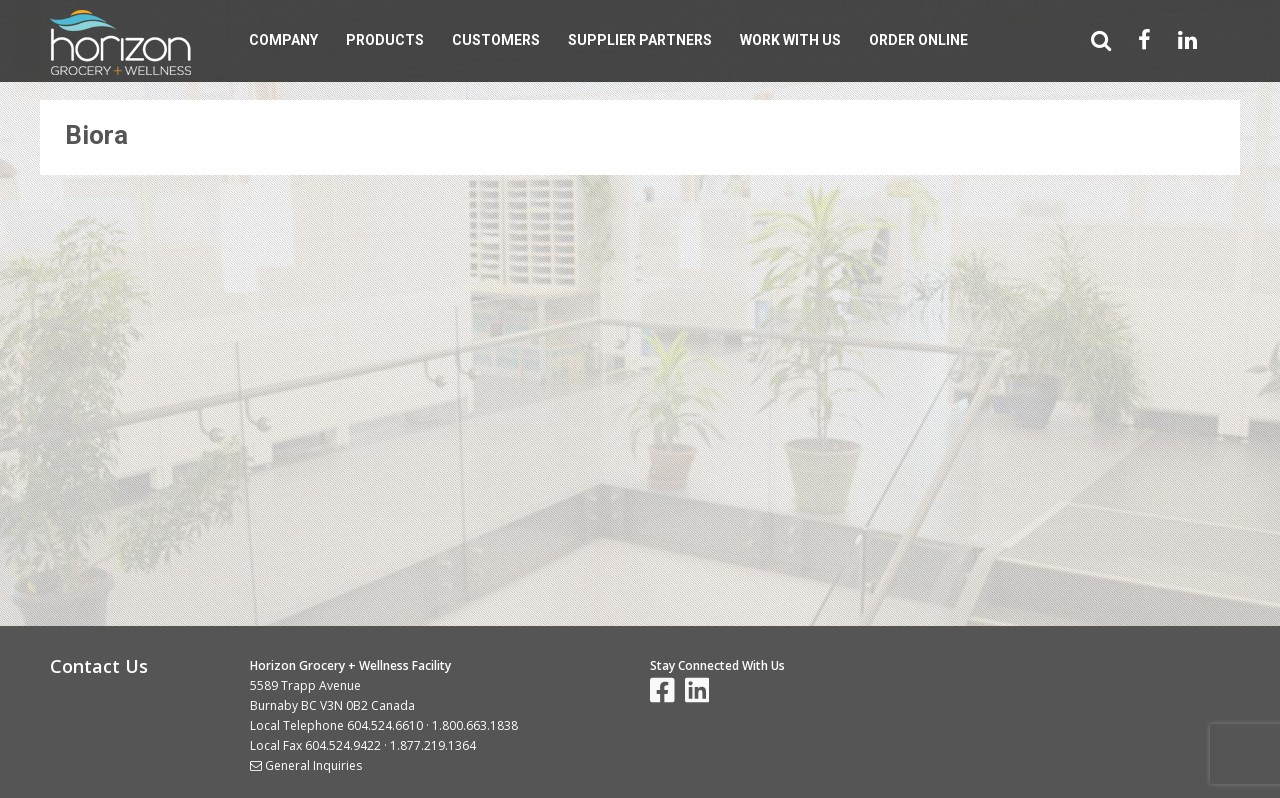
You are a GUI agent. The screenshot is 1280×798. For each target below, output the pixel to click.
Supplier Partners (640, 40)
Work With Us (790, 40)
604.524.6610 (385, 725)
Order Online (918, 40)
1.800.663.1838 (475, 725)
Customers (496, 40)
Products (385, 40)
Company (283, 40)
